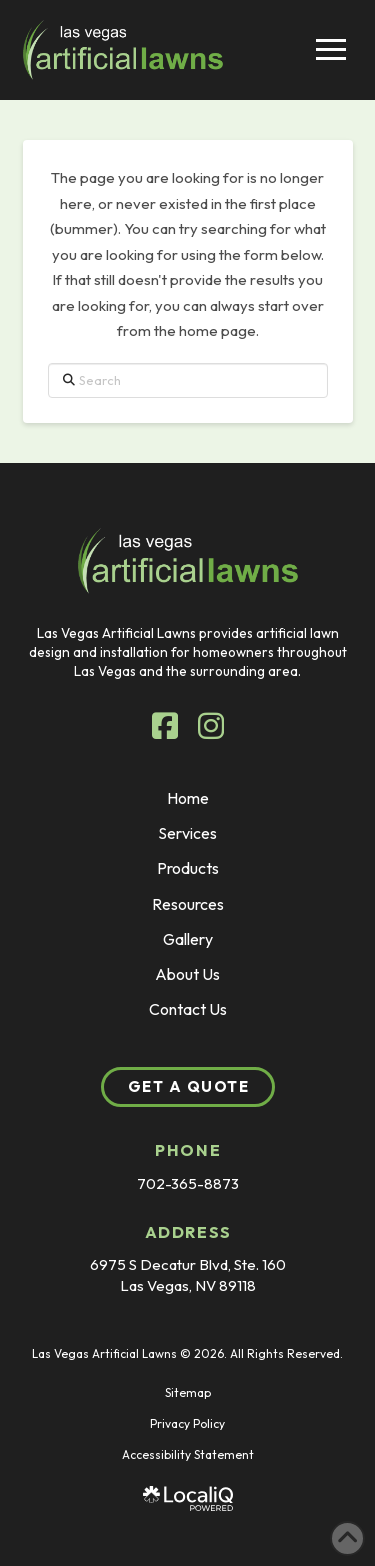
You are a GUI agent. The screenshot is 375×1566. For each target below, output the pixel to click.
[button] (331, 49)
